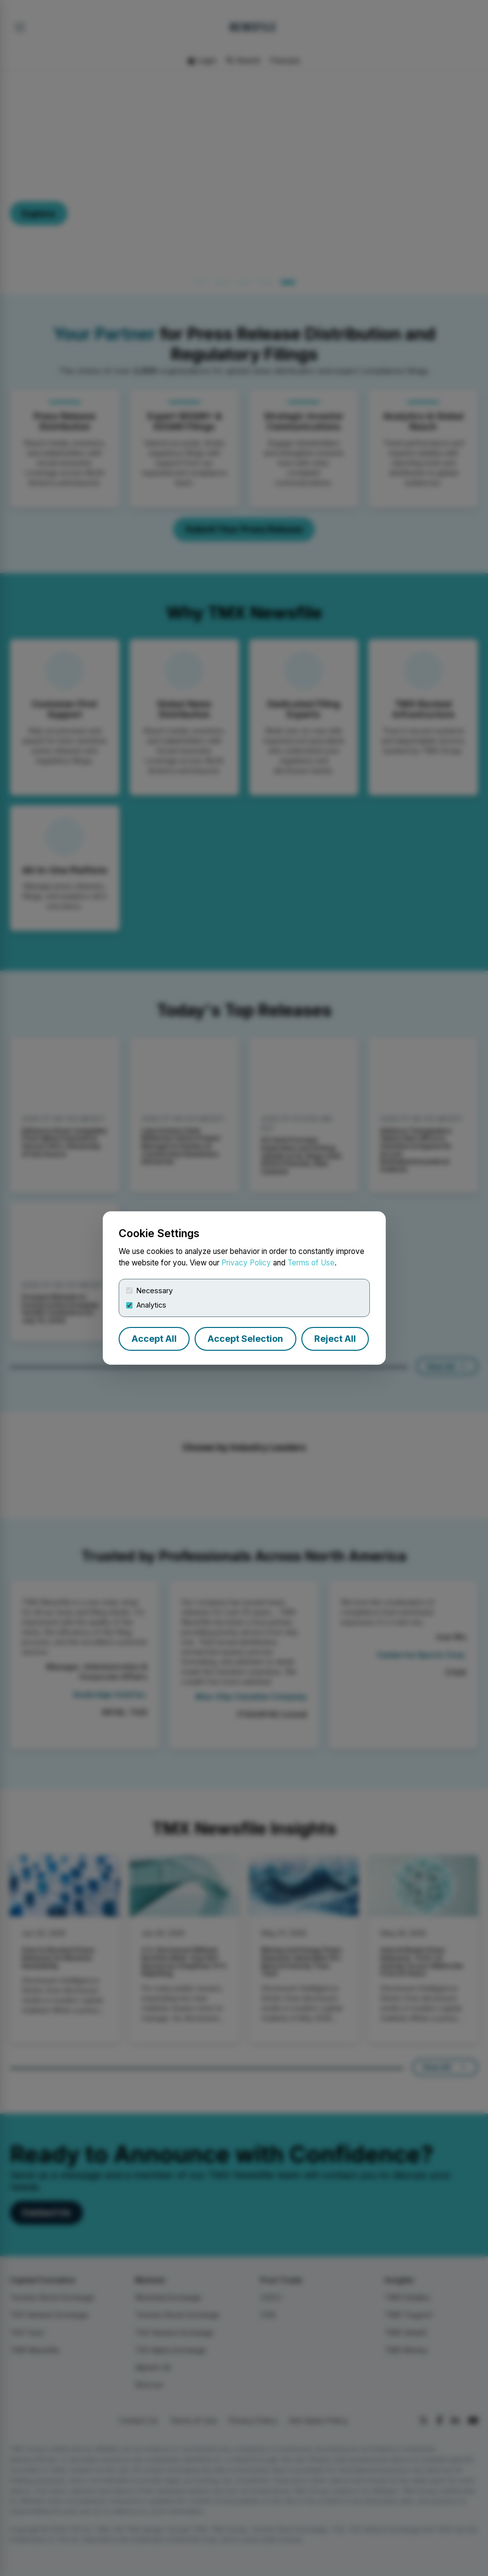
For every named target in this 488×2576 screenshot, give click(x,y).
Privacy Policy (246, 1262)
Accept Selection (245, 1338)
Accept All (154, 1338)
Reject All (335, 1338)
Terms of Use (311, 1262)
